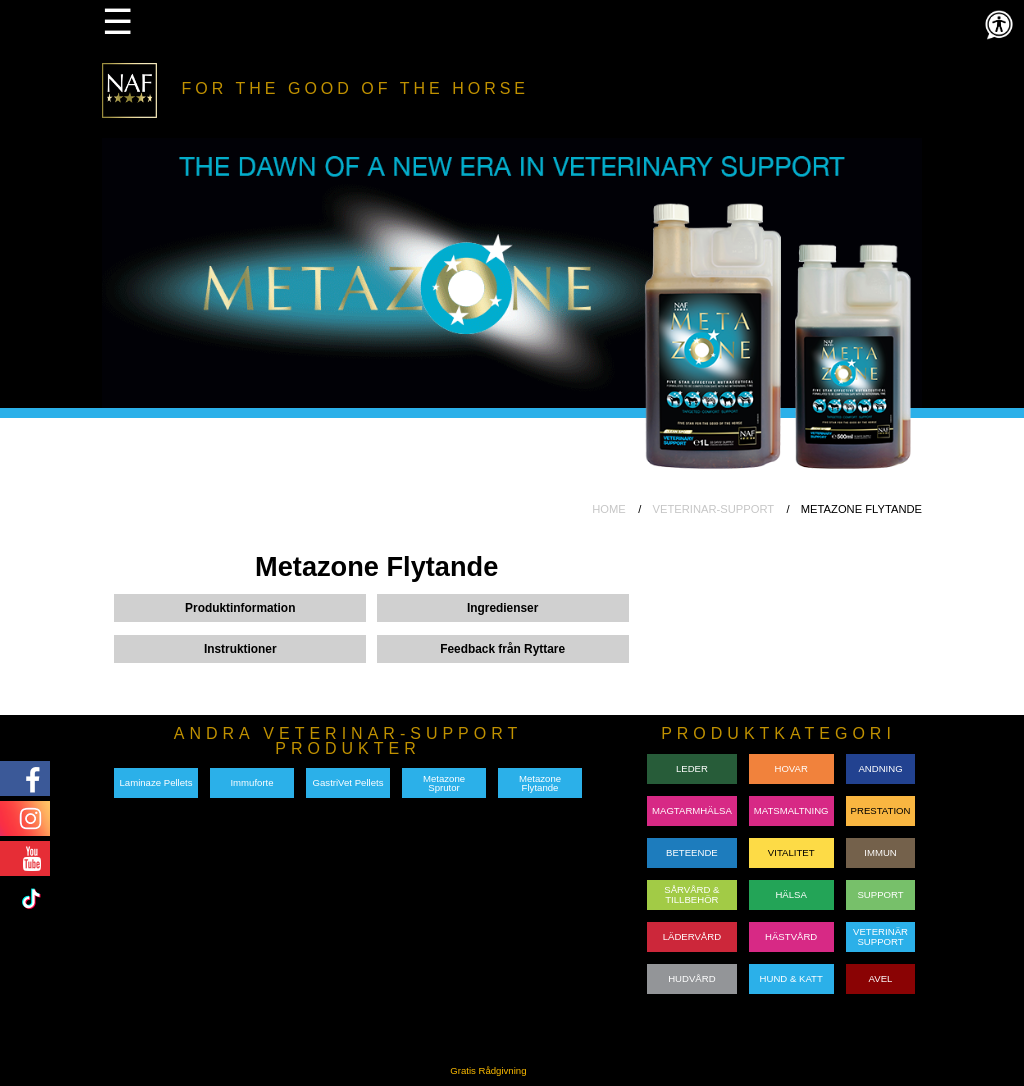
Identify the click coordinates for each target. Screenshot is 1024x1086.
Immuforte (251, 782)
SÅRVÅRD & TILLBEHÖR (691, 894)
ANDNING (880, 768)
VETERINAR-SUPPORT (713, 509)
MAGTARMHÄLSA (692, 810)
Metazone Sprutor (444, 783)
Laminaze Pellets (155, 782)
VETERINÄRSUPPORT (880, 936)
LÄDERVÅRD (692, 936)
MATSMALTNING (791, 810)
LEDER (692, 768)
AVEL (881, 978)
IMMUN (880, 852)
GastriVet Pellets (348, 782)
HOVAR (790, 768)
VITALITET (791, 852)
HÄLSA (790, 894)
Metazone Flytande (540, 783)
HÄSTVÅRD (791, 936)
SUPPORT (880, 894)
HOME (609, 509)
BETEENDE (692, 852)
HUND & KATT (791, 978)
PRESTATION (881, 810)
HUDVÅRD (691, 978)
